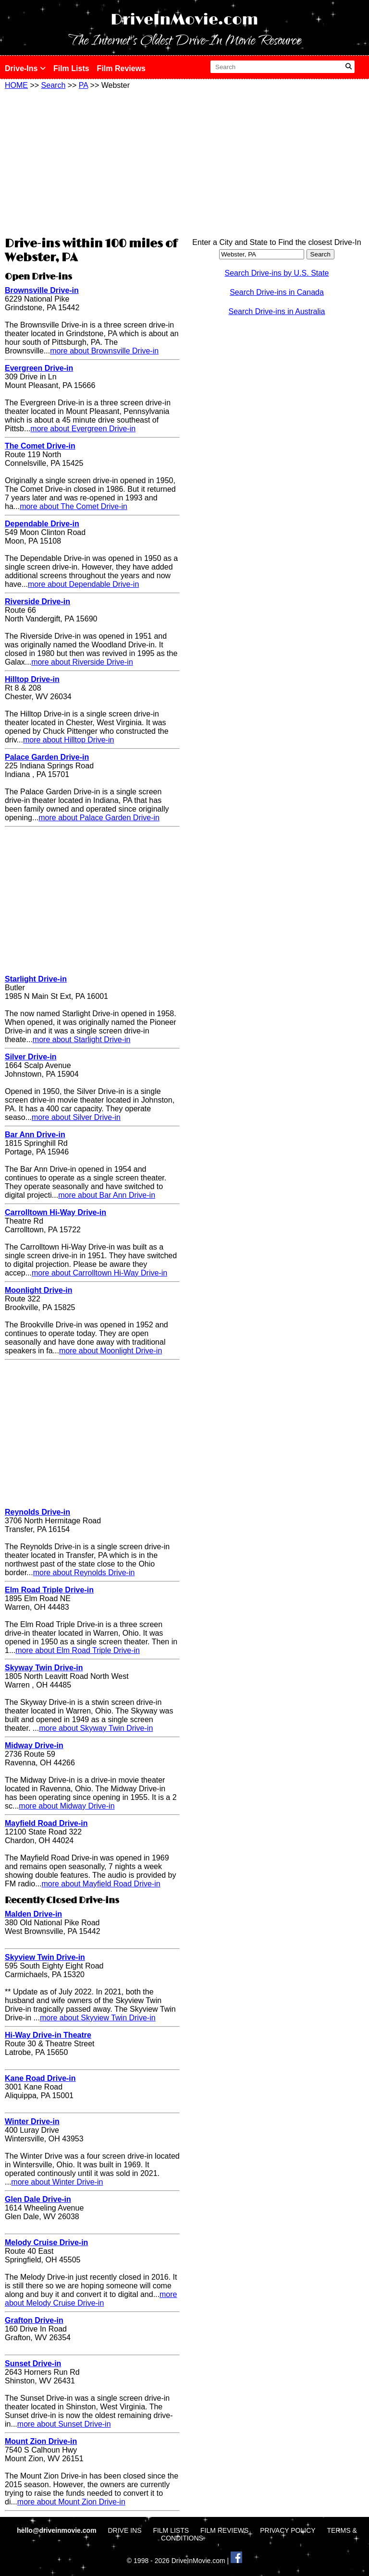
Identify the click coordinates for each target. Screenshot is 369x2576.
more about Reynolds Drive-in (84, 1572)
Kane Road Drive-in (40, 2078)
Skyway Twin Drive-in (44, 1668)
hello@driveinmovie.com (57, 2530)
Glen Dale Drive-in (38, 2199)
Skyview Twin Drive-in (45, 1957)
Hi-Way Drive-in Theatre (48, 2035)
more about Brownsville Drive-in (104, 351)
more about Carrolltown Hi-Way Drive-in (99, 1273)
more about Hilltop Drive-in (68, 740)
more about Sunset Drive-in (64, 2424)
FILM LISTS (171, 2530)
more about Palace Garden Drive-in (99, 818)
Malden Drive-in (33, 1914)
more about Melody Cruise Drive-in (91, 2298)
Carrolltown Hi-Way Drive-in (55, 1212)
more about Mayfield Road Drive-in (100, 1884)
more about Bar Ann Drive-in (106, 1195)
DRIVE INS (124, 2530)
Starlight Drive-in (36, 979)
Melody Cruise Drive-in (46, 2242)
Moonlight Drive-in (38, 1290)
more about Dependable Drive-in (83, 584)
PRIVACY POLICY (287, 2530)
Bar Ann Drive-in (35, 1134)
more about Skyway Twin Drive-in (96, 1728)
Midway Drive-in (34, 1745)
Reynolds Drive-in (37, 1512)
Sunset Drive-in (33, 2363)
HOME (16, 85)
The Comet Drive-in (40, 446)
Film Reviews (121, 68)
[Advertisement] (92, 162)
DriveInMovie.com (184, 20)
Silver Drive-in (31, 1057)
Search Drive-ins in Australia (277, 311)
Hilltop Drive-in (32, 679)
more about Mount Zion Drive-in (71, 2502)
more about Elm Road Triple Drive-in (77, 1650)
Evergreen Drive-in (39, 368)
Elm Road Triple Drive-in (49, 1590)
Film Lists (71, 68)
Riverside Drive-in (37, 601)
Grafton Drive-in (34, 2320)
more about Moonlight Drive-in (110, 1351)
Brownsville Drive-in (42, 290)
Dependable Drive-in (42, 524)
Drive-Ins (25, 68)
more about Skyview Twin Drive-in (98, 2018)
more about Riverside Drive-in (82, 662)
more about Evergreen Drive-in (82, 429)
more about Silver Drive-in (76, 1117)
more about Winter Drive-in (57, 2182)
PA (83, 85)
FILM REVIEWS (224, 2530)
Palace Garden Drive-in (47, 757)
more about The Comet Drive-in (73, 506)
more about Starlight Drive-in (82, 1039)
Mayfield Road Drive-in (46, 1823)
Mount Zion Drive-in (41, 2441)
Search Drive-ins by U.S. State (277, 273)
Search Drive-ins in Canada (277, 292)
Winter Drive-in (32, 2121)
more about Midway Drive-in (66, 1806)
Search (53, 85)
